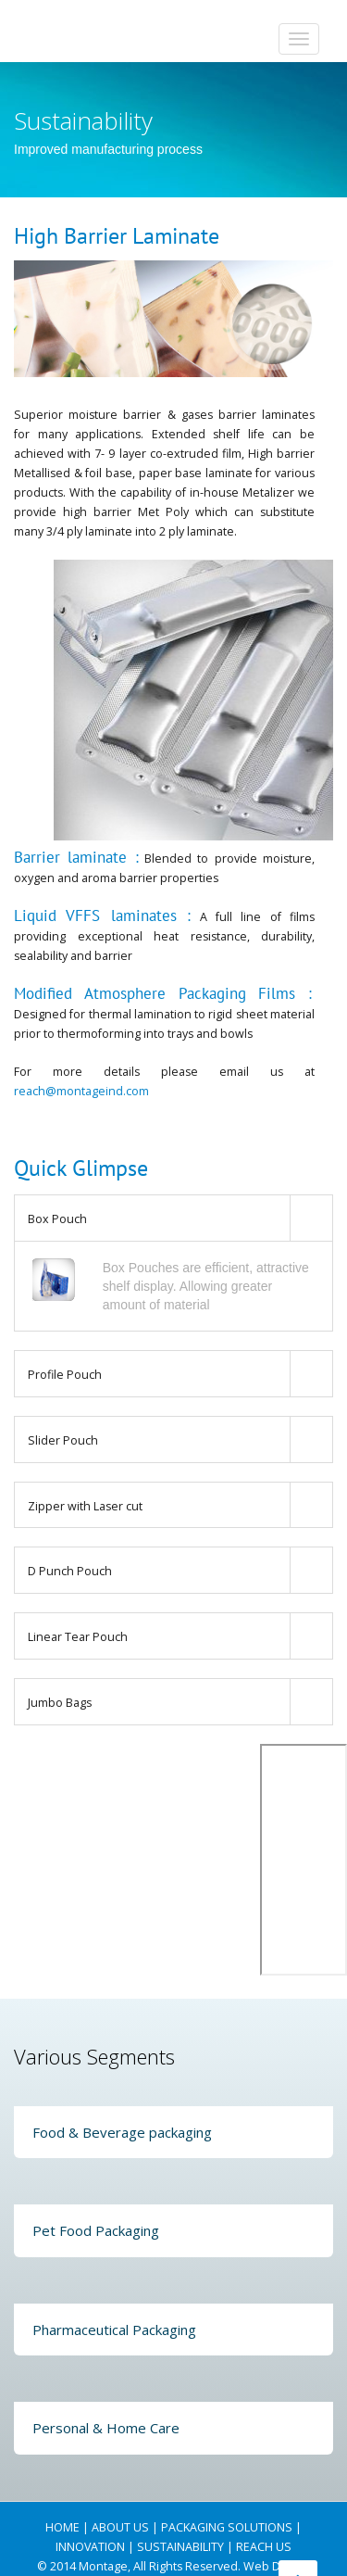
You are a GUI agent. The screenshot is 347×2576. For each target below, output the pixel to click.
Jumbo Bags (60, 1703)
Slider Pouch (63, 1440)
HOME (62, 2527)
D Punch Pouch (70, 1571)
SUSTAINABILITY (180, 2547)
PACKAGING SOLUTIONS (226, 2527)
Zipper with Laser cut (85, 1506)
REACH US (263, 2547)
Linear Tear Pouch (78, 1637)
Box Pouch (57, 1219)
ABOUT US (120, 2527)
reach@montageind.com (81, 1091)
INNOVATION (90, 2547)
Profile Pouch (65, 1375)
